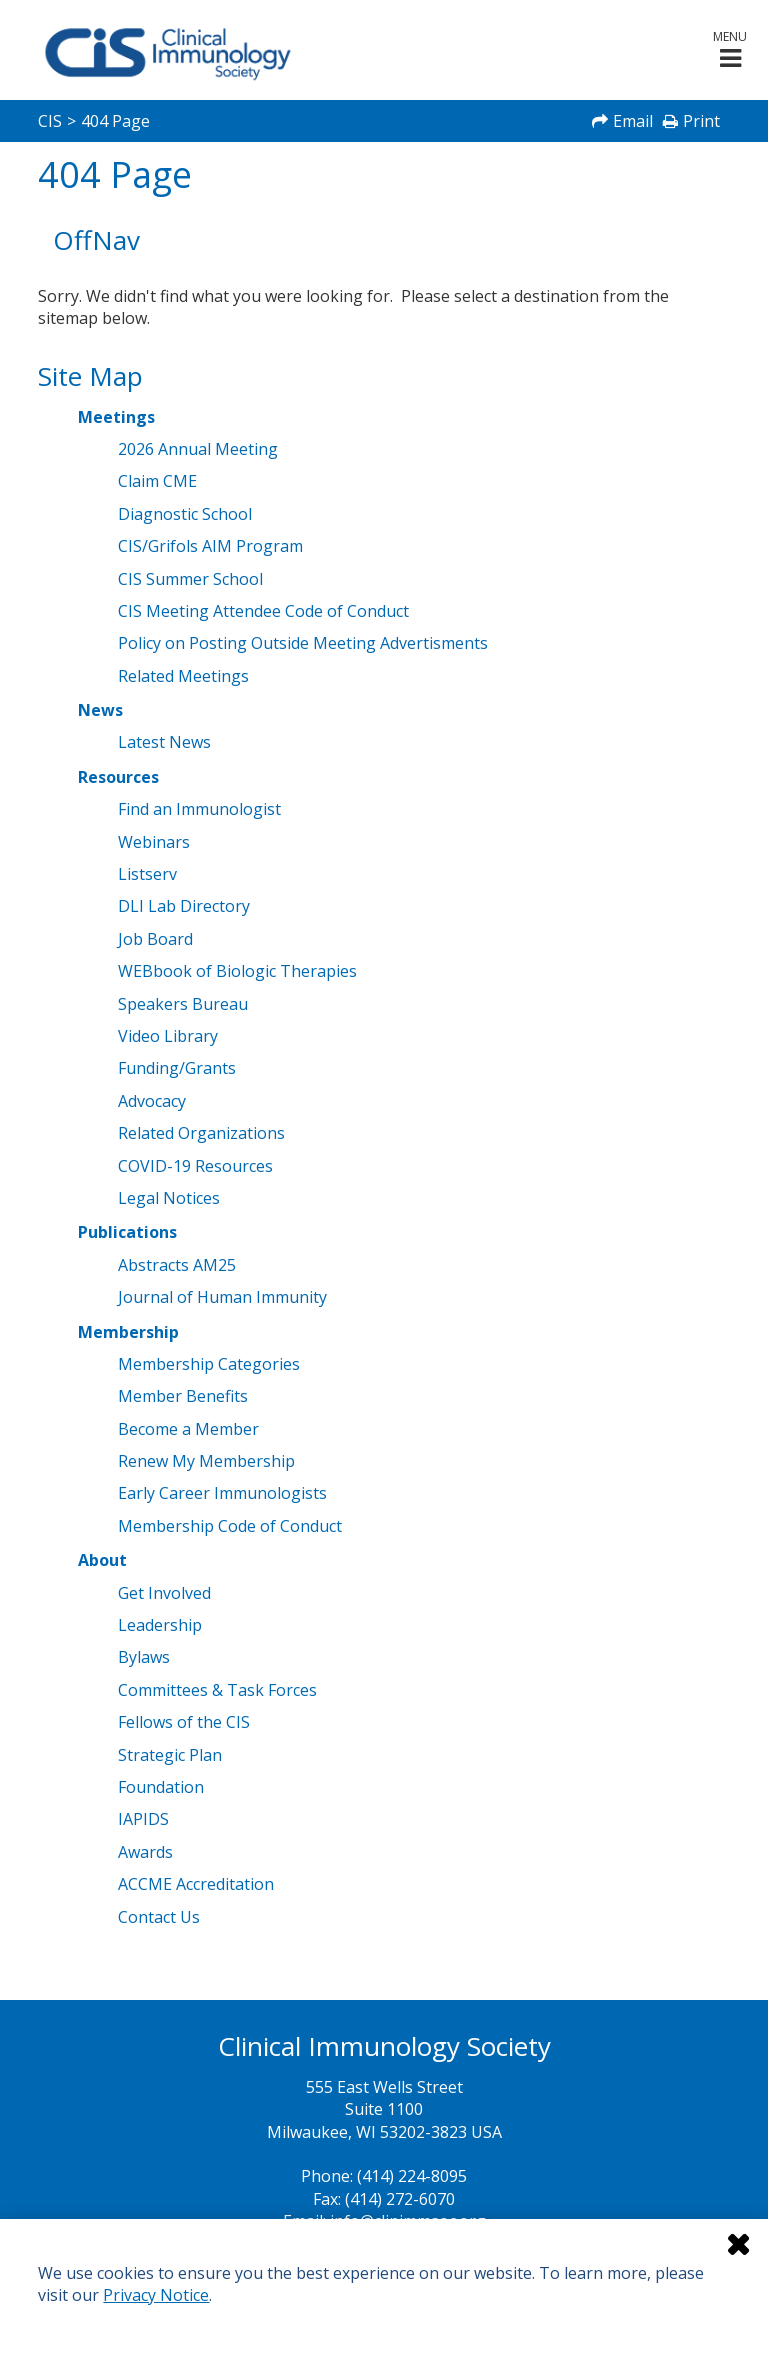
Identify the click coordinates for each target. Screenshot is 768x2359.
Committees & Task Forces (217, 1690)
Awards (145, 1852)
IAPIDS (143, 1819)
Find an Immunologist (199, 809)
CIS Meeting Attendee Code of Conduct (263, 611)
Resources (118, 777)
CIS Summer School (190, 579)
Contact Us (159, 1917)
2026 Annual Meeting (198, 449)
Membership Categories (209, 1364)
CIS (50, 121)
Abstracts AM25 (177, 1265)
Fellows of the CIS (184, 1722)
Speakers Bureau (183, 1004)
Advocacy (152, 1101)
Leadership (160, 1625)
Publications (127, 1232)
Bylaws (144, 1657)
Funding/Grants (177, 1068)
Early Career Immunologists (222, 1493)
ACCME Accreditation (196, 1884)
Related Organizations (201, 1133)
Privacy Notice (156, 2295)
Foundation (161, 1787)
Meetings (116, 417)
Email (633, 121)
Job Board (155, 939)
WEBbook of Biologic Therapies (237, 971)
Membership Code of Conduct (230, 1526)
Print (701, 121)
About (102, 1560)
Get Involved (164, 1593)
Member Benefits (183, 1396)
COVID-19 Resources (195, 1166)
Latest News (164, 742)
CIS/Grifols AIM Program (210, 546)
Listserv (147, 874)
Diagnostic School (185, 514)
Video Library (168, 1036)
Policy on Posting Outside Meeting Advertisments (303, 643)
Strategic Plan (170, 1755)
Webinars (154, 842)
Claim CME (157, 481)
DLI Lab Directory (184, 906)
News (100, 710)
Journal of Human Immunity (222, 1297)
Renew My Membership (206, 1461)
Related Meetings (183, 676)
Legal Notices (169, 1198)
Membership (128, 1332)
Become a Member (188, 1429)
